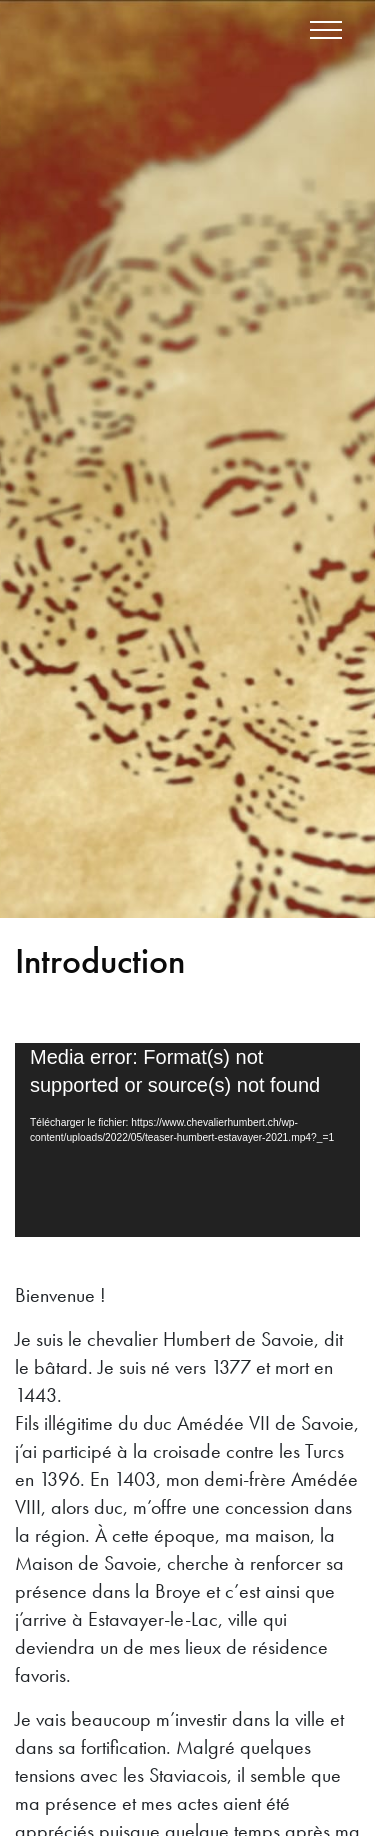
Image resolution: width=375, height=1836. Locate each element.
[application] (187, 1140)
